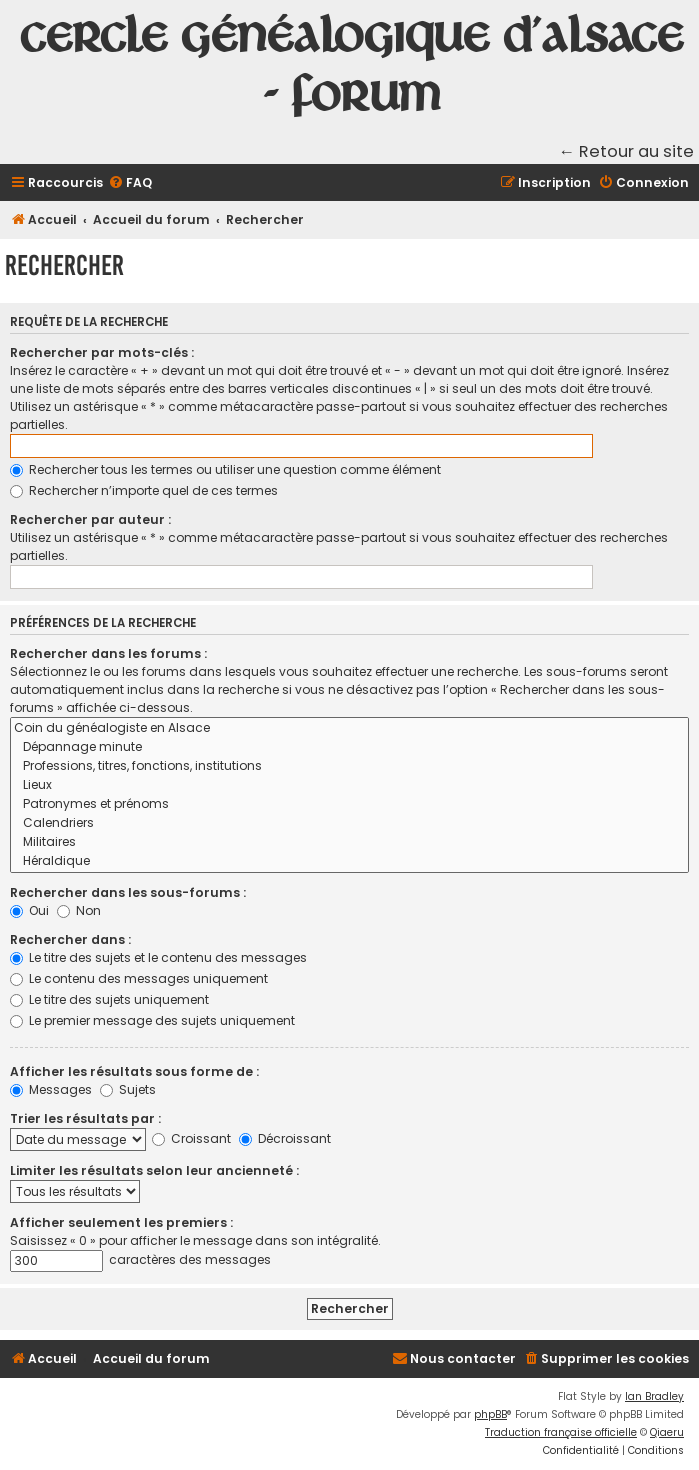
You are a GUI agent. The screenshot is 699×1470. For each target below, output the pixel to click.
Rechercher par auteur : (90, 519)
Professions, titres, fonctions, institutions (349, 766)
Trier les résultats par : (85, 1118)
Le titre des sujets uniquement (109, 999)
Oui (29, 910)
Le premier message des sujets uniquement (152, 1020)
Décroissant (285, 1138)
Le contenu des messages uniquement (139, 978)
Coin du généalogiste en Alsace (349, 728)
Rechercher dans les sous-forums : (128, 892)
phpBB (490, 1414)
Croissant (191, 1138)
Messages (51, 1089)
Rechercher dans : (70, 939)
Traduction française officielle (561, 1432)
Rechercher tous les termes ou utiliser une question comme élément (225, 469)
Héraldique (349, 861)
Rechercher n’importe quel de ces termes (144, 490)
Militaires (349, 842)
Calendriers (349, 823)
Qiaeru (667, 1432)
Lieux (349, 785)
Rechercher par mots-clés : (102, 352)
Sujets (128, 1089)
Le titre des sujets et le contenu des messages (158, 957)
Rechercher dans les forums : (108, 653)
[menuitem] (130, 183)
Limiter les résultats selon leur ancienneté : (154, 1170)
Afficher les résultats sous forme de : (134, 1071)
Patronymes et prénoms (349, 804)
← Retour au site (627, 151)
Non (79, 910)
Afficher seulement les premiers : (121, 1222)
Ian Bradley (654, 1396)
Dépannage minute (349, 747)
